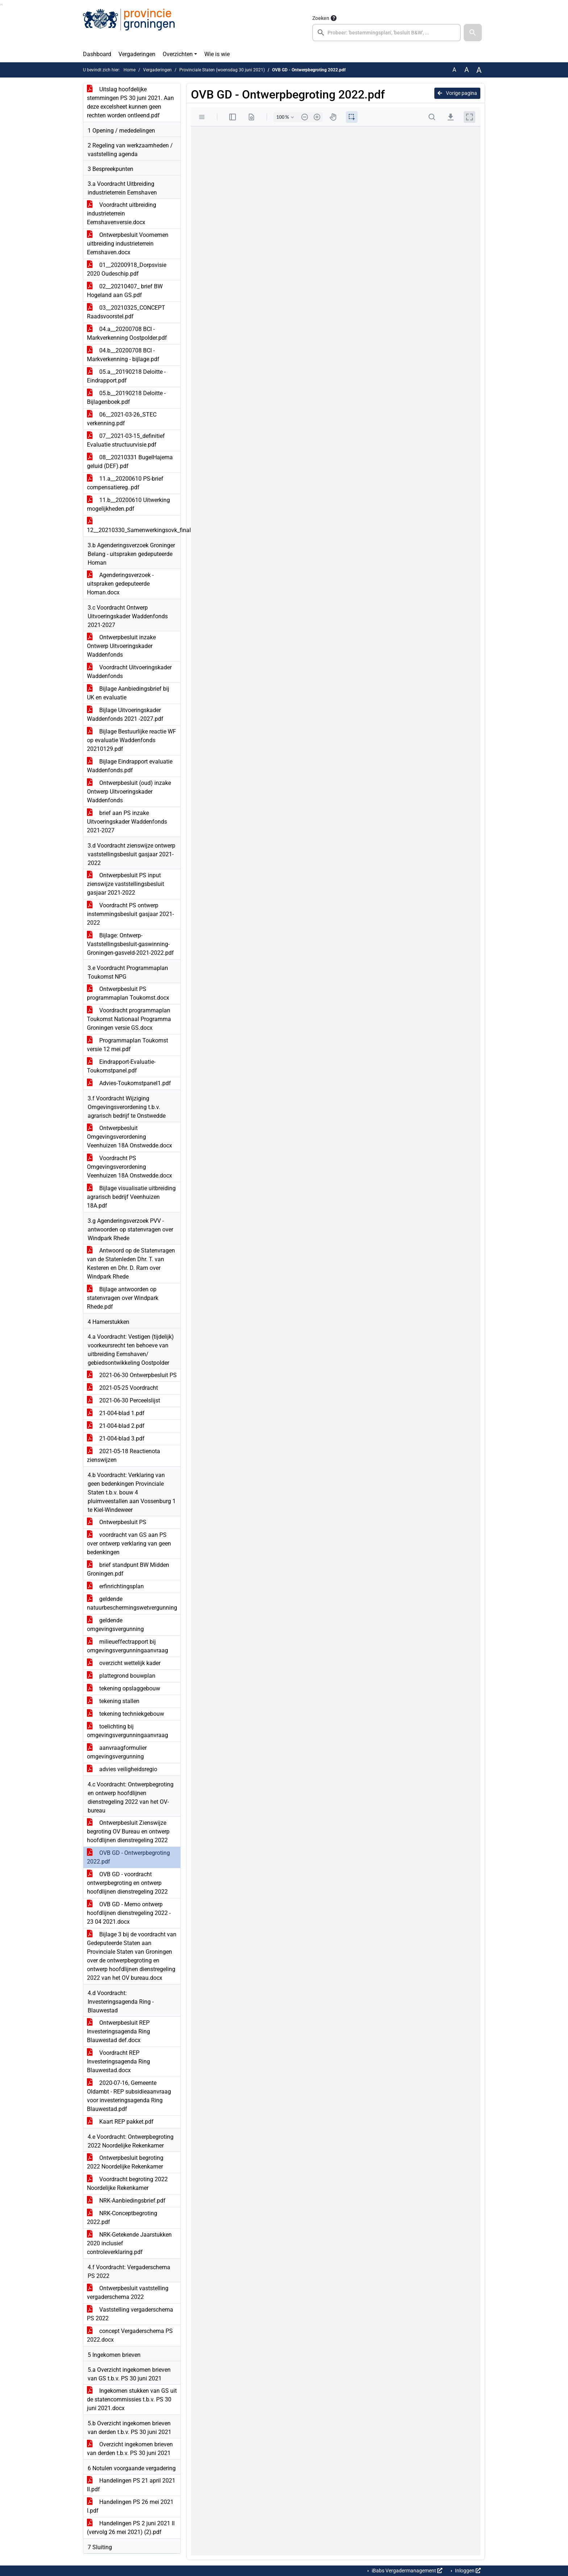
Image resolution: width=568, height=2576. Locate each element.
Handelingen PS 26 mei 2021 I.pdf (130, 2506)
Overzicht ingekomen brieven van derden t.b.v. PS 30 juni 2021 (130, 2448)
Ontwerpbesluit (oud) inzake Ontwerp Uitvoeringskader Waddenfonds (129, 791)
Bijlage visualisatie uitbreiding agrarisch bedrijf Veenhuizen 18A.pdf (131, 1197)
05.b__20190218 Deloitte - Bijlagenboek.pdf (126, 397)
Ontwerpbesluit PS (116, 1522)
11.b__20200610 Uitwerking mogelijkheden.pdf (128, 504)
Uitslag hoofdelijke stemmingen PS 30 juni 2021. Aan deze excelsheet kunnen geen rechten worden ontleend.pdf (130, 102)
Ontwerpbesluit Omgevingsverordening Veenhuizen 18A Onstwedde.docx (129, 1137)
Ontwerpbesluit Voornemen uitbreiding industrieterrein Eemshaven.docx (127, 243)
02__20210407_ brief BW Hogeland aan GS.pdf (125, 290)
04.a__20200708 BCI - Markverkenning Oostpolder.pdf (127, 333)
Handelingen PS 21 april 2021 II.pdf (131, 2485)
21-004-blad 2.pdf (116, 1425)
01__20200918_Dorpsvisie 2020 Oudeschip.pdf (126, 269)
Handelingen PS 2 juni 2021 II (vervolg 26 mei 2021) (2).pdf (131, 2527)
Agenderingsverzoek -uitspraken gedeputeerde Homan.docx (120, 584)
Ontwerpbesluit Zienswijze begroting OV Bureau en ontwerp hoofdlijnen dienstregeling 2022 (128, 1831)
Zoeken (320, 18)
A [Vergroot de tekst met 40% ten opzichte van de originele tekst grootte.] (478, 70)
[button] (473, 32)
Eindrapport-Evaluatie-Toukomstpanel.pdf (121, 1066)
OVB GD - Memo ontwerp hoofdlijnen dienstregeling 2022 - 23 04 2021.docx (129, 1913)
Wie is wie (217, 54)
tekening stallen (113, 1701)
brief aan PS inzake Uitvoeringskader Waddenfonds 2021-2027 (127, 822)
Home (129, 69)
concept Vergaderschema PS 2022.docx (130, 2335)
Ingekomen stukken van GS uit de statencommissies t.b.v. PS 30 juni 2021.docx (132, 2399)
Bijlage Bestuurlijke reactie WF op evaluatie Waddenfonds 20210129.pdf (131, 740)
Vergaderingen (136, 54)
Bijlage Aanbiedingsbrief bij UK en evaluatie (128, 693)
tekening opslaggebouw (123, 1688)
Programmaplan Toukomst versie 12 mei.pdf (127, 1045)
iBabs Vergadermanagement (406, 2570)
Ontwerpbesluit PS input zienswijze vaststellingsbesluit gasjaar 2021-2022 (125, 884)
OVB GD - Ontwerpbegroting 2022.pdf (128, 1857)
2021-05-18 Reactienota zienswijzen (123, 1455)
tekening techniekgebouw (125, 1713)
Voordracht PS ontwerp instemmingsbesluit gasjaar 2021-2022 (130, 914)
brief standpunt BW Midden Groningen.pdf (128, 1569)
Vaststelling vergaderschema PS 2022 (130, 2314)
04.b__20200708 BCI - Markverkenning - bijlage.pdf (123, 355)
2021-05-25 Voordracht (122, 1387)
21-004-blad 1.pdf (116, 1413)
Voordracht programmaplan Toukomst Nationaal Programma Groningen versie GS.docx (129, 1019)
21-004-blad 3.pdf (116, 1438)
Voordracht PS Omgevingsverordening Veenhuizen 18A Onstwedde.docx (129, 1167)
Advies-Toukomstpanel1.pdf (129, 1083)
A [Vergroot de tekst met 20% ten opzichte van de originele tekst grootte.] (466, 70)
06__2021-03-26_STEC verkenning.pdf (121, 419)
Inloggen (467, 2570)
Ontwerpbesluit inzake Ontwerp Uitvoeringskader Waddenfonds (121, 646)
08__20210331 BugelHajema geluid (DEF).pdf (130, 461)
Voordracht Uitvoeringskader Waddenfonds (129, 671)
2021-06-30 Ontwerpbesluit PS (132, 1375)
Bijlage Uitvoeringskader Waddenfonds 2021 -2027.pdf (125, 714)
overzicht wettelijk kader (123, 1663)
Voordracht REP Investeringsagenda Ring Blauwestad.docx (118, 2061)
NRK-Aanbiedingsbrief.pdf (126, 2200)
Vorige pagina (457, 93)
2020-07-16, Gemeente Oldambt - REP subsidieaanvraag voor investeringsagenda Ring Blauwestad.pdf (129, 2095)
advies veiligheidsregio (122, 1769)
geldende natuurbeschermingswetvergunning (132, 1603)
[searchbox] (386, 32)
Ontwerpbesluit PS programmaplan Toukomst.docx (128, 993)
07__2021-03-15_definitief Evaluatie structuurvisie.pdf (126, 440)
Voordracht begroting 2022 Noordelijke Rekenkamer (127, 2183)
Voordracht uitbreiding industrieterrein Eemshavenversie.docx (121, 213)
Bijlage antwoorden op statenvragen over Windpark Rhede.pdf (122, 1298)
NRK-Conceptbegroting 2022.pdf (122, 2217)
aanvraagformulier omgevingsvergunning (117, 1752)
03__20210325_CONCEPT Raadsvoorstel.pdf (126, 312)
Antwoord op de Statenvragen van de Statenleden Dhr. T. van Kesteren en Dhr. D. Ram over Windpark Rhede (131, 1263)
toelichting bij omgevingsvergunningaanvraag (127, 1731)
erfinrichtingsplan (115, 1586)
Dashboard (97, 54)
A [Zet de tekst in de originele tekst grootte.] (454, 69)
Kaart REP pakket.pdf (120, 2121)
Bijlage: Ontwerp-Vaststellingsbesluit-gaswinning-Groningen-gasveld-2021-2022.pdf (130, 944)
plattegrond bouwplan (121, 1675)
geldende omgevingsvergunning (115, 1624)
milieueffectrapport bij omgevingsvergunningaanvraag (127, 1646)
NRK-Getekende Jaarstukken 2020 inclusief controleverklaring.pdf (129, 2243)
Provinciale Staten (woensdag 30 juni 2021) (222, 69)
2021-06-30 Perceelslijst (123, 1400)
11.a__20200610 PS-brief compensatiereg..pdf (125, 483)
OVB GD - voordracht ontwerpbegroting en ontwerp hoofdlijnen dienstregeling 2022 (127, 1883)
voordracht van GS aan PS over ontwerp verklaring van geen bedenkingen (129, 1543)
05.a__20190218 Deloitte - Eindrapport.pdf (126, 376)
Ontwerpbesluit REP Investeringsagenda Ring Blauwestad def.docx (118, 2031)
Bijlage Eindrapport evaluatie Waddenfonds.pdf (129, 766)
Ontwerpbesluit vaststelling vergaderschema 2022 (127, 2292)
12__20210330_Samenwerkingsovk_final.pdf (133, 526)
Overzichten (178, 54)
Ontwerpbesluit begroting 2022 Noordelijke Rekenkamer (125, 2162)
